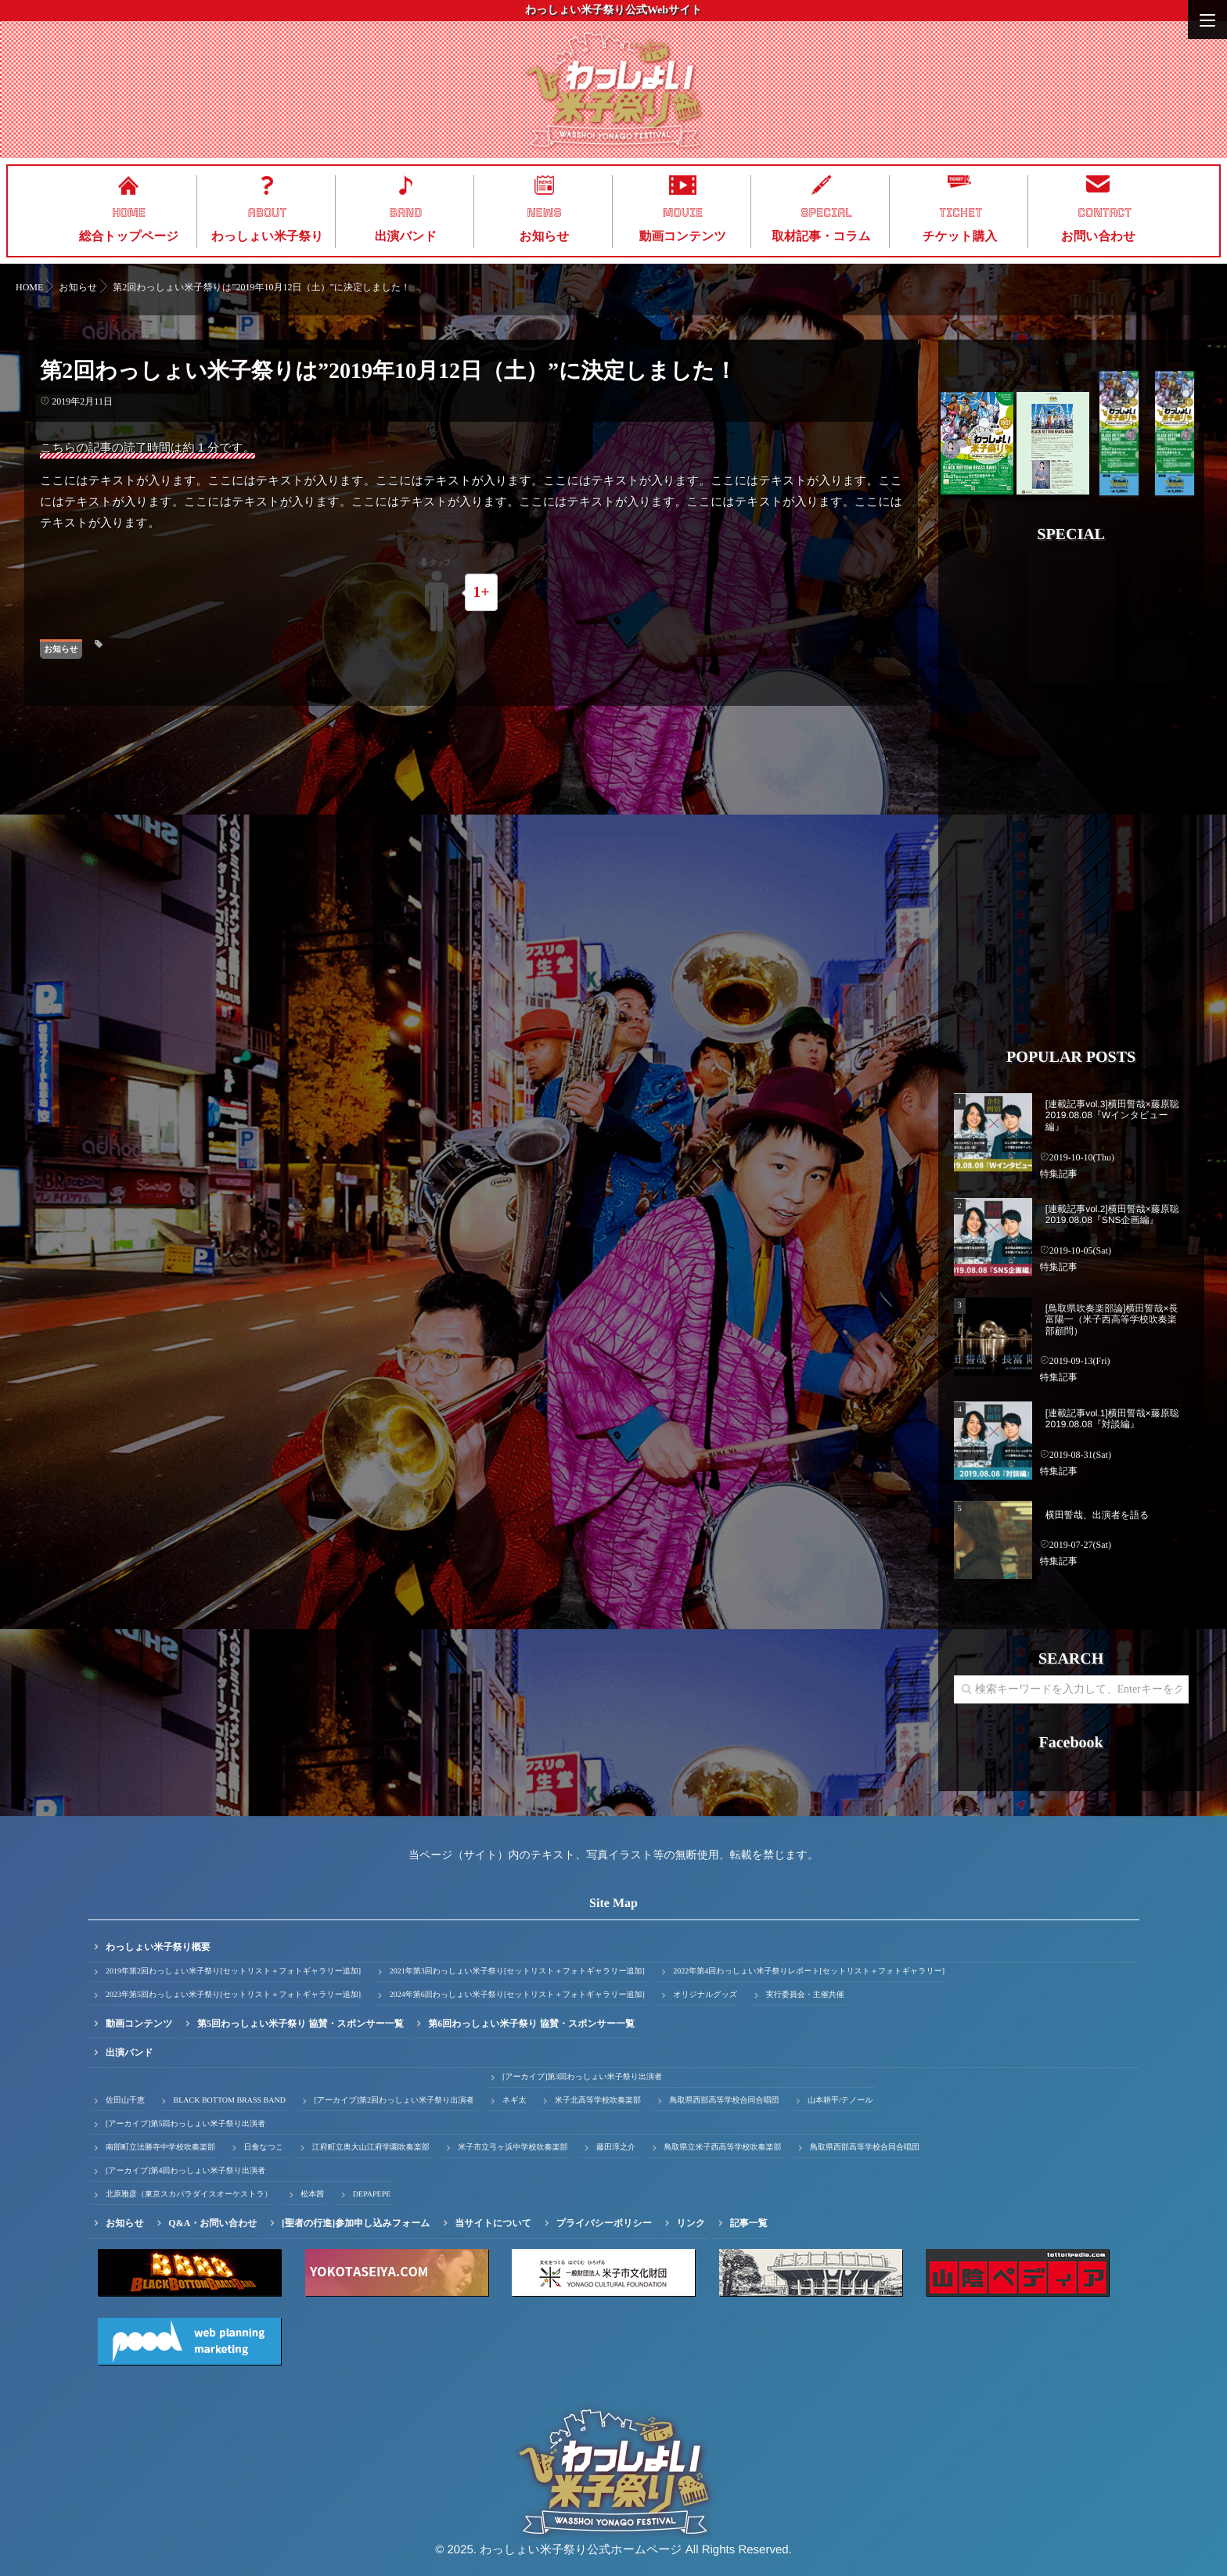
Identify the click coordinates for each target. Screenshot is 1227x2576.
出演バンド (406, 236)
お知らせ (545, 236)
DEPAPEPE (372, 2194)
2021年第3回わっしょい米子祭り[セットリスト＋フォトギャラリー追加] (517, 1971)
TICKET (960, 213)
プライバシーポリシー (604, 2223)
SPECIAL (826, 213)
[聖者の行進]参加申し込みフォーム (356, 2223)
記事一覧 (749, 2223)
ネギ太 (514, 2100)
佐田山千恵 (125, 2100)
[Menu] (1207, 19)
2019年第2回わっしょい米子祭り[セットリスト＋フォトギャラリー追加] (233, 1971)
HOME (129, 213)
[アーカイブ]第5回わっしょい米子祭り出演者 (185, 2124)
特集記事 (1059, 1173)
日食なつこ (264, 2147)
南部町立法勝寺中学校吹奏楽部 (160, 2147)
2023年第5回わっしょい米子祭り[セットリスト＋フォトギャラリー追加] (233, 1995)
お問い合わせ (1098, 236)
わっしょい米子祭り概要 (158, 1946)
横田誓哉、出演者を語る (1097, 1514)
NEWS (544, 213)
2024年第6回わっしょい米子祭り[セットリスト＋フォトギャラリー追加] (517, 1995)
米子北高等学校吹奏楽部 (598, 2100)
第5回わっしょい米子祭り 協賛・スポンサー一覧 (300, 2023)
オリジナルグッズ (705, 1995)
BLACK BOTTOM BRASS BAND (230, 2100)
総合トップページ (128, 236)
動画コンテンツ (683, 236)
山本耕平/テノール (840, 2100)
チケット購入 (960, 236)
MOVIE (683, 213)
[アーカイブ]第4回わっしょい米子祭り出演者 (185, 2171)
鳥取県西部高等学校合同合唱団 (724, 2100)
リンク (690, 2223)
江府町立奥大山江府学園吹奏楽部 (371, 2147)
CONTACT (1105, 213)
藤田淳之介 (615, 2147)
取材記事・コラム (821, 236)
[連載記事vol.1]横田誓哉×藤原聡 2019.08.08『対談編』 (1112, 1419)
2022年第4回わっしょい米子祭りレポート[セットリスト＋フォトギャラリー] (809, 1971)
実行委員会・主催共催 (805, 1995)
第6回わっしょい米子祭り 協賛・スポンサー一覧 (531, 2023)
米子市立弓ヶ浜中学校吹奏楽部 (512, 2147)
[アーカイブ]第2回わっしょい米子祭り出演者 (393, 2100)
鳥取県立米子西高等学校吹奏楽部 (722, 2147)
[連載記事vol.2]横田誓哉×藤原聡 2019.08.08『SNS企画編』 (1112, 1214)
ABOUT (267, 213)
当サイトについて (493, 2223)
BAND (406, 213)
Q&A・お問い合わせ (212, 2223)
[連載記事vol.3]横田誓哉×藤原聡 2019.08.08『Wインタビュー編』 (1112, 1115)
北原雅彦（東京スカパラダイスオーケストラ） (189, 2194)
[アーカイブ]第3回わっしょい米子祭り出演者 (582, 2077)
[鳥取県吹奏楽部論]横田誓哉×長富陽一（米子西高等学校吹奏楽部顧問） (1111, 1320)
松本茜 (312, 2194)
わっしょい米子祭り (267, 236)
